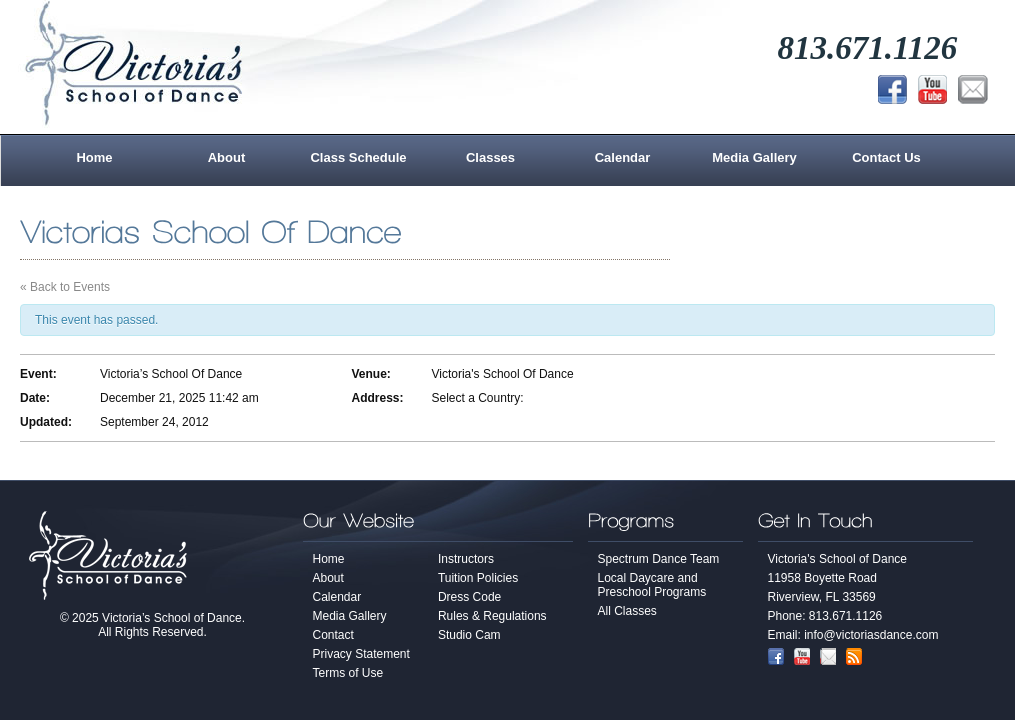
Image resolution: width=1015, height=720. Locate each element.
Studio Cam (469, 635)
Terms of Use (348, 673)
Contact (333, 635)
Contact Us (886, 157)
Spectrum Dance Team (659, 559)
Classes (490, 157)
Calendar (623, 157)
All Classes (627, 611)
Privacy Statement (361, 654)
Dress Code (469, 597)
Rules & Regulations (492, 616)
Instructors (466, 559)
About (227, 157)
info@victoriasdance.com (871, 635)
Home (94, 157)
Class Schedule (358, 157)
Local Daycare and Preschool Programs (652, 585)
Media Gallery (754, 157)
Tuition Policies (478, 578)
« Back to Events (65, 287)
